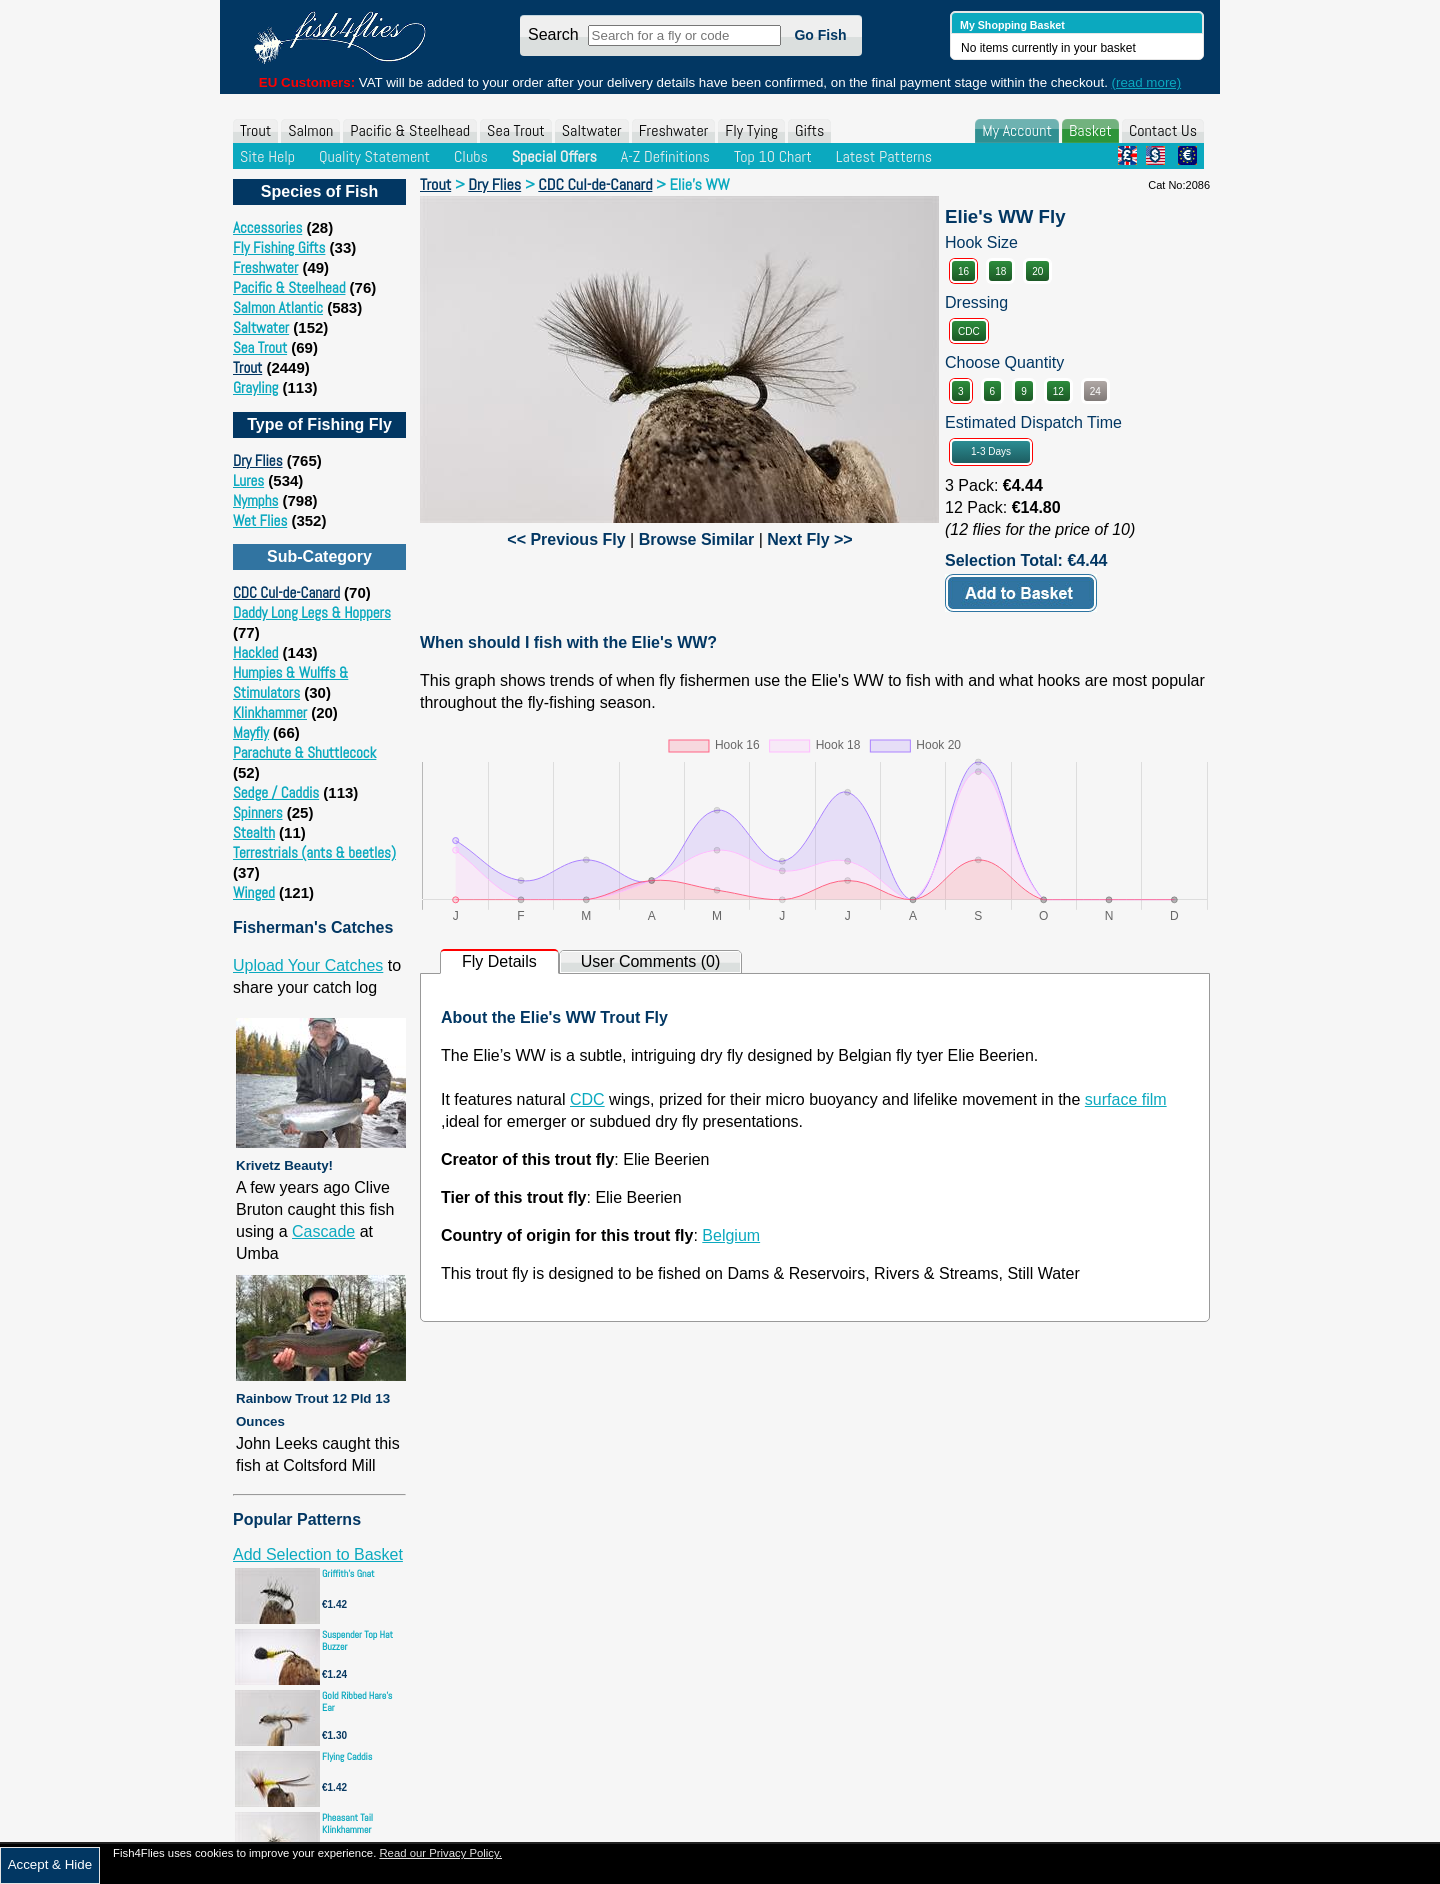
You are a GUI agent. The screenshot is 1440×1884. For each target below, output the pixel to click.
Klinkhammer (270, 712)
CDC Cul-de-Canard (286, 592)
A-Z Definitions (665, 156)
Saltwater (592, 130)
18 (1000, 271)
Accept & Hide (50, 1864)
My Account (1017, 130)
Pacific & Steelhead (410, 130)
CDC (969, 331)
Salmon (310, 130)
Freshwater (674, 130)
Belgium (731, 1235)
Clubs (471, 156)
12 (1058, 391)
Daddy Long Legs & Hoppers (312, 612)
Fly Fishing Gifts (279, 247)
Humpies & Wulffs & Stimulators (290, 682)
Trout (255, 130)
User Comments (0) (651, 961)
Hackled (255, 652)
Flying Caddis (347, 1756)
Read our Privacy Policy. (440, 1853)
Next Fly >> (809, 539)
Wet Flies (260, 520)
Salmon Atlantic (278, 307)
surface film (1126, 1099)
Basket (1090, 130)
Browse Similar (697, 539)
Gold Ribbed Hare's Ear (357, 1701)
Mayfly (251, 732)
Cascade (323, 1231)
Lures (248, 480)
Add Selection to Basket (318, 1554)
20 (1037, 271)
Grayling (255, 387)
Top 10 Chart (773, 156)
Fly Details (499, 961)
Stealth (254, 832)
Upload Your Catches (308, 965)
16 (963, 271)
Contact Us (1163, 130)
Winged (254, 892)
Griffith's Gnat (348, 1573)
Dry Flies (258, 460)
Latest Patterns (884, 156)
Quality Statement (374, 156)
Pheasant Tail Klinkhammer (347, 1823)
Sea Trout (516, 130)
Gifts (809, 130)
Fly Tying (751, 130)
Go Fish (820, 35)
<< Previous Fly (566, 539)
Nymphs (255, 500)
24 (1095, 391)
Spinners (258, 812)
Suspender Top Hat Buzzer (357, 1640)
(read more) (1147, 82)
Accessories (267, 227)
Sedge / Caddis (276, 792)
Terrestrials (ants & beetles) (314, 852)
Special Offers (554, 156)
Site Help (267, 156)
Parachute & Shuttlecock (304, 752)
